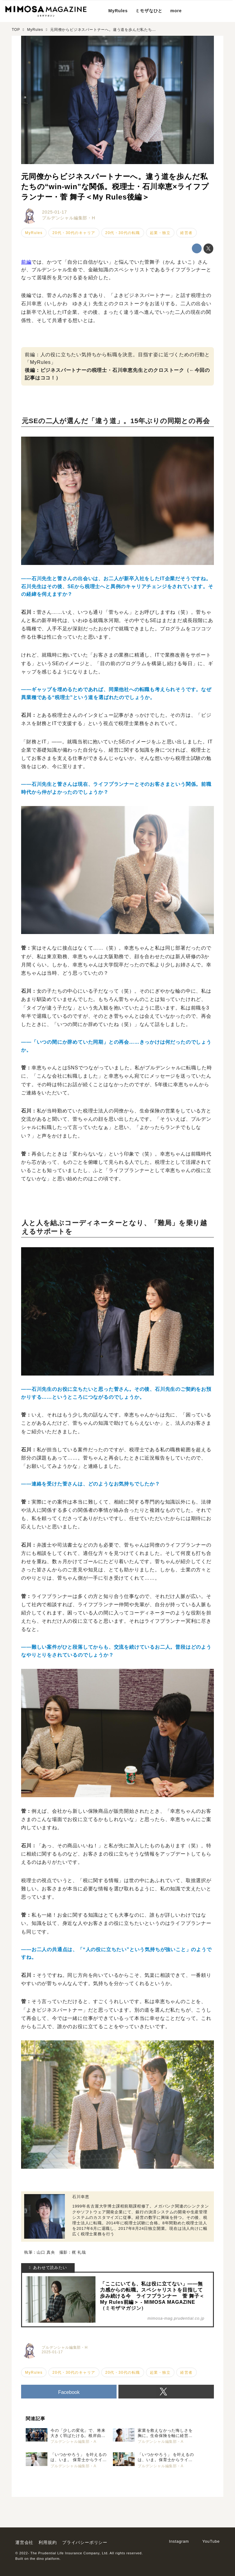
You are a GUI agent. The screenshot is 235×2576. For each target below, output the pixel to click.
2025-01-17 (54, 212)
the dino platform (45, 2558)
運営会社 (24, 2542)
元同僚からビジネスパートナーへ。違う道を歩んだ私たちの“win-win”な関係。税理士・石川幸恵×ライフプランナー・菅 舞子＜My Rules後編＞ (115, 186)
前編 (26, 262)
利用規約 (48, 2542)
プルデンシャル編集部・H (68, 217)
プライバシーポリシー (84, 2542)
